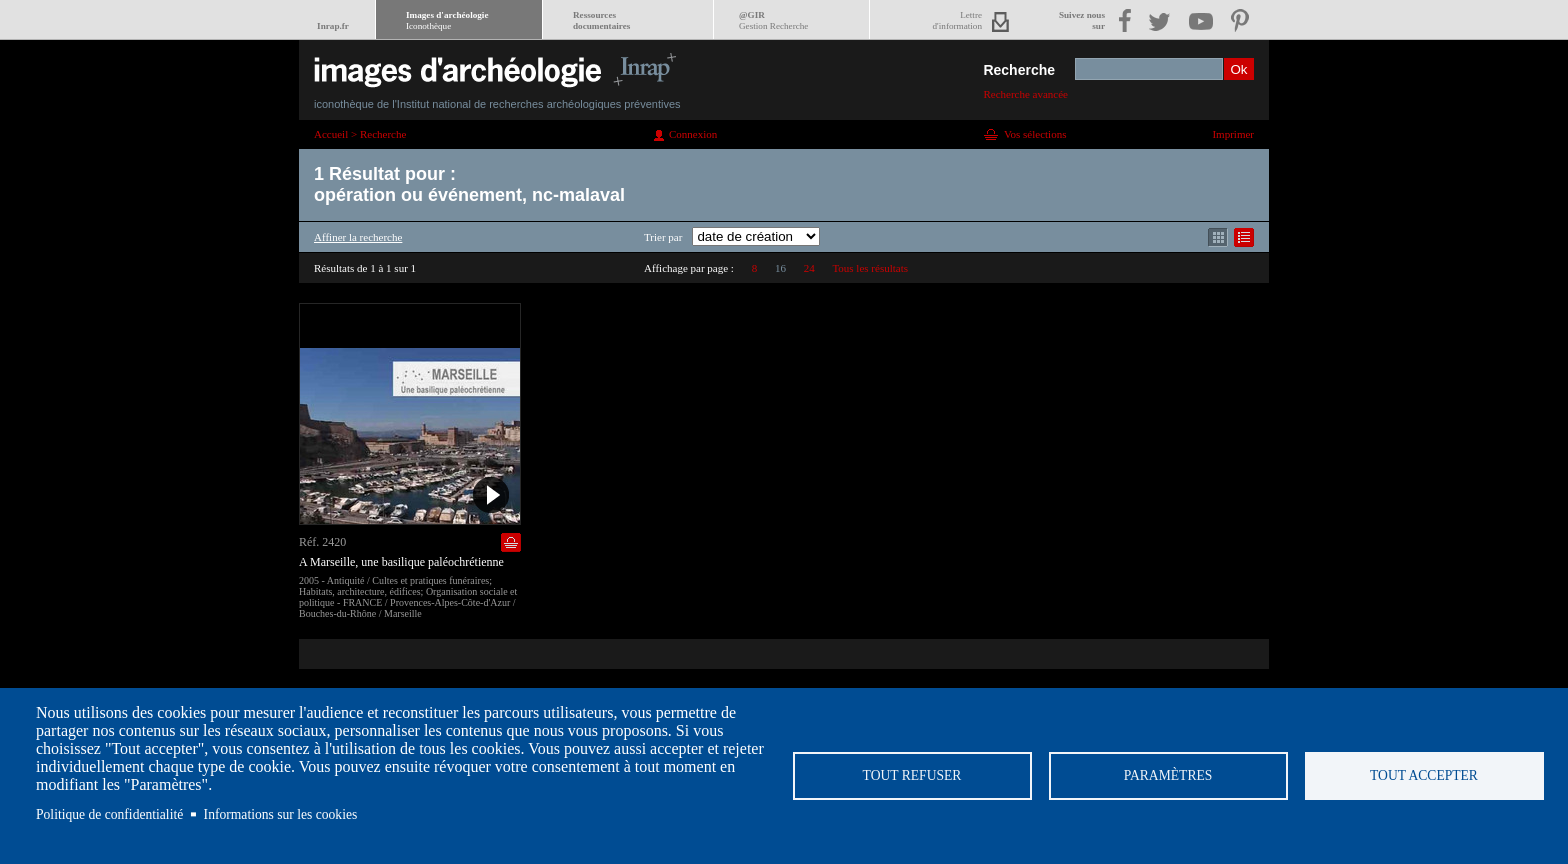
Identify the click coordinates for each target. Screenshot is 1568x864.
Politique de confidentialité (109, 814)
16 (780, 268)
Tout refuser (912, 775)
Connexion (693, 134)
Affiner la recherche (358, 237)
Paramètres (1168, 775)
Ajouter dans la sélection (511, 542)
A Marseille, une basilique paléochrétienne (401, 562)
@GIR (773, 20)
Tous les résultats (870, 268)
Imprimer (1233, 134)
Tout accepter (1424, 775)
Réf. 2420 (322, 542)
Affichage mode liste (1244, 237)
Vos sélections (1035, 134)
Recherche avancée (1025, 94)
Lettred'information (957, 20)
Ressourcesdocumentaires (601, 20)
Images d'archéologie (447, 20)
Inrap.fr (333, 26)
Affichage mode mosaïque (1218, 237)
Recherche (1019, 70)
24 (809, 268)
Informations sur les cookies (281, 814)
